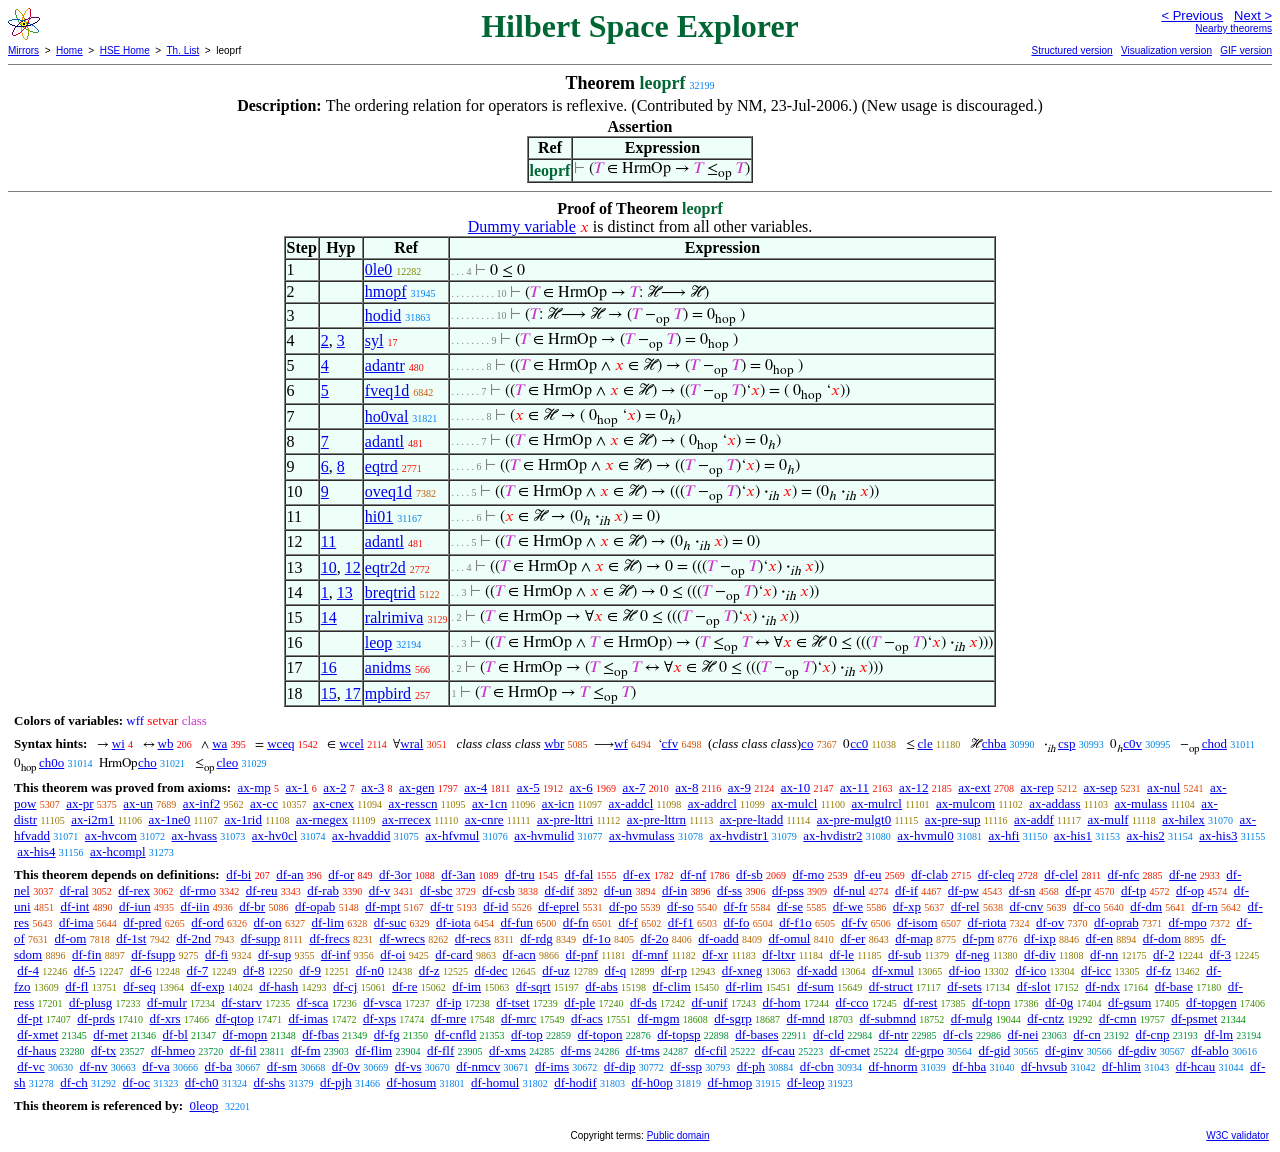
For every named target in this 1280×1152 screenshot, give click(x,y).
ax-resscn (412, 803)
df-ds (643, 1002)
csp (1066, 743)
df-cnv (1026, 906)
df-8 (254, 970)
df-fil (243, 1050)
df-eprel (558, 906)
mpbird (388, 693)
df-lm (1218, 1034)
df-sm (282, 1066)
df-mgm (659, 1018)
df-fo (736, 922)
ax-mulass (1140, 803)
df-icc (1096, 970)
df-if (906, 890)
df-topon (600, 1034)
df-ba (218, 1066)
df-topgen (1211, 1002)
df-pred (142, 922)
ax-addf (1034, 819)
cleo (228, 762)
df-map (914, 938)
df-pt (29, 1018)
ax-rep (1036, 787)
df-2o (654, 938)
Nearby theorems (1233, 28)
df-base (1174, 986)
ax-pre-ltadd (752, 819)
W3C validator (1237, 1135)
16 (329, 667)
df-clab (929, 874)
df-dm (1146, 906)
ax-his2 (1146, 835)
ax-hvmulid (544, 835)
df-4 (28, 970)
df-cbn (817, 1066)
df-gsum (1129, 1002)
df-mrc (518, 1018)
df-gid (995, 1050)
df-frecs (329, 938)
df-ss (729, 890)
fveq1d (387, 390)
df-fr (735, 906)
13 (345, 592)
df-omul (790, 938)
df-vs (408, 1066)
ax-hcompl (118, 851)
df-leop (806, 1082)
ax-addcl (631, 803)
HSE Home (125, 50)
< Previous (1192, 15)
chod (1214, 743)
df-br (252, 906)
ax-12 (914, 787)
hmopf (386, 291)
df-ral (74, 890)
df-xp (907, 906)
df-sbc (436, 890)
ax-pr (79, 803)
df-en (1099, 938)
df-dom (1162, 938)
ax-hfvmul (452, 835)
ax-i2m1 (92, 819)
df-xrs (165, 1018)
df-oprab (1116, 922)
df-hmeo (173, 1050)
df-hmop (729, 1082)
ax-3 (372, 787)
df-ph (751, 1066)
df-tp (1133, 890)
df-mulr (167, 1002)
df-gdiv (1137, 1050)
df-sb (749, 874)
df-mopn (245, 1034)
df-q (616, 970)
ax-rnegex (322, 819)
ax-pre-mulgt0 (854, 819)
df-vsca (382, 1002)
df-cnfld (455, 1034)
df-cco (851, 1002)
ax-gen (416, 787)
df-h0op (652, 1082)
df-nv (93, 1066)
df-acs (587, 1018)
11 (328, 541)
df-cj (345, 986)
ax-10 (796, 787)
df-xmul (893, 970)
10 (329, 567)
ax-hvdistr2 (832, 835)
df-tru (520, 874)
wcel (351, 743)
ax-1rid (243, 819)
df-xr (715, 954)
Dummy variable (522, 226)
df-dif (560, 890)
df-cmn (1118, 1018)
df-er (852, 938)
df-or (341, 874)
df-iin (195, 906)
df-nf (693, 874)
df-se (790, 906)
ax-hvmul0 (925, 835)
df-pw (963, 890)
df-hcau (1196, 1066)
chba (994, 743)
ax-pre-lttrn (656, 819)
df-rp (674, 970)
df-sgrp (733, 1018)
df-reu (262, 890)
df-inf (336, 954)
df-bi (238, 874)
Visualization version (1166, 50)
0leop (203, 1105)
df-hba (969, 1066)
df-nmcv (478, 1066)
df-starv (242, 1002)
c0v (1132, 743)
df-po (623, 906)
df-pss (788, 890)
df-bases (756, 1034)
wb (166, 743)
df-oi (392, 954)
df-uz (555, 970)
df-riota (986, 922)
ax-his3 (1218, 835)
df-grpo (924, 1050)
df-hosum (411, 1082)
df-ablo (1210, 1050)
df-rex (134, 890)
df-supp (261, 938)
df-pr (1078, 890)
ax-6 (581, 787)
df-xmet (37, 1034)
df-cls (958, 1034)
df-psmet (1194, 1018)
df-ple (579, 1002)
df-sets (964, 986)
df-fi (216, 954)
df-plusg (90, 1002)
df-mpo (1188, 922)
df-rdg (536, 938)
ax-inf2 (202, 803)
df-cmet (850, 1050)
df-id (495, 906)
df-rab (323, 890)
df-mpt (382, 906)
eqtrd (381, 466)
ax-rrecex (406, 819)
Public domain (678, 1135)
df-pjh (336, 1082)
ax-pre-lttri (565, 819)
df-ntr (894, 1034)
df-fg (387, 1034)
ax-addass (1054, 803)
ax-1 (297, 787)
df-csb (498, 890)
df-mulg (972, 1018)
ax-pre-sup (953, 819)
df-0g (1059, 1002)
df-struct (891, 986)
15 (329, 693)
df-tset (512, 1002)
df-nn (1104, 954)
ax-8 (686, 787)
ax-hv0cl (274, 835)
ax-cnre (484, 819)
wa (219, 743)
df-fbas (320, 1034)
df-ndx (1102, 986)
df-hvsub (1044, 1066)
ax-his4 (36, 851)
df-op (1190, 890)
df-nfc (1124, 874)
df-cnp (1152, 1034)
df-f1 (681, 922)
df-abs (601, 986)
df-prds (96, 1018)
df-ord (207, 922)
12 (353, 567)
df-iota (453, 922)
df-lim (328, 922)
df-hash (278, 986)
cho (147, 762)
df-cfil (710, 1050)
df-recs (473, 938)
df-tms (643, 1050)
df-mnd (806, 1018)
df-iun (135, 906)
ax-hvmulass (642, 835)
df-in (674, 890)
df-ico (1030, 970)
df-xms (507, 1050)
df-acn (519, 954)
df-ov (1050, 922)
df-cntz (1045, 1018)
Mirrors (23, 50)
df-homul (495, 1082)
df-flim (373, 1050)
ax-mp (254, 787)
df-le (841, 954)
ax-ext (974, 787)
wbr (554, 743)
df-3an (458, 874)
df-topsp (678, 1034)
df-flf (440, 1050)
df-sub (904, 954)
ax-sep (1100, 787)
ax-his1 (1073, 835)
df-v (380, 890)
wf (621, 743)
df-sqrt (533, 986)
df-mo (808, 874)
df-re (404, 986)
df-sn (1022, 890)
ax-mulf (1107, 819)
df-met (110, 1034)
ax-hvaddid (361, 835)
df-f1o (795, 922)
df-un (618, 890)
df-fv (854, 922)
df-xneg (742, 970)
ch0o (51, 762)
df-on (268, 922)
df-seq (139, 986)
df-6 (141, 970)
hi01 (379, 516)
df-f (628, 922)
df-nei (1022, 1034)
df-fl (76, 986)
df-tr (441, 906)
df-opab (315, 906)
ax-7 (633, 787)
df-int (74, 906)
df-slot (1034, 986)
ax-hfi (1003, 835)
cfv (670, 743)
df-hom (781, 1002)
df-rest (920, 1002)
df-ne (1182, 874)
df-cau (778, 1050)
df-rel (965, 906)
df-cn (1086, 1034)
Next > (1253, 15)
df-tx (103, 1050)
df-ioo (965, 970)
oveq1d (388, 491)
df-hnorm (892, 1066)
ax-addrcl (712, 803)
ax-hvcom (111, 835)
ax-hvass (195, 835)
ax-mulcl (794, 803)
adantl (384, 441)
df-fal (578, 874)
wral (411, 743)
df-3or (395, 874)
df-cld (828, 1034)
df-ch (73, 1082)
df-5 (85, 970)
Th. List (183, 50)
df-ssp (686, 1066)
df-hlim (1121, 1066)
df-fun (516, 922)
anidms (388, 667)
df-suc (390, 922)
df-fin (87, 954)
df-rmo (198, 890)
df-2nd (193, 938)
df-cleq (996, 874)
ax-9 (739, 787)
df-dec (490, 970)
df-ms (576, 1050)
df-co (1086, 906)
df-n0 (370, 970)
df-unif (710, 1002)
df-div (1040, 954)
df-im (466, 986)
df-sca (313, 1002)
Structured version (1071, 50)
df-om (71, 938)
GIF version (1246, 50)
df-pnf (582, 954)
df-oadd (718, 938)
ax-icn (558, 803)
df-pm (979, 938)
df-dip (620, 1066)
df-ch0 (202, 1082)
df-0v (346, 1066)
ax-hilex (1183, 819)
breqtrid (390, 592)
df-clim (672, 986)
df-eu (867, 874)
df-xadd (817, 970)
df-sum (815, 986)
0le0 (379, 269)
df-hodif (575, 1082)
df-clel (1061, 874)
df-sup (274, 954)
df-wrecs (402, 938)
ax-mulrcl (876, 803)
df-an (289, 874)
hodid (383, 315)
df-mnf (650, 954)
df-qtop (234, 1018)
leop (379, 642)
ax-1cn (489, 803)
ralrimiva (394, 617)
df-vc (30, 1066)
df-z (429, 970)
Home (69, 50)
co (807, 743)
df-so (680, 906)
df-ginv (1064, 1050)
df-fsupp (153, 954)
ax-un (138, 803)
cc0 (859, 743)
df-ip (448, 1002)
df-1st (131, 938)
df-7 (198, 970)
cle (925, 743)
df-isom (917, 922)
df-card (454, 954)
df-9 (310, 970)
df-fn (576, 922)
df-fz (1158, 970)
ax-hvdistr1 (738, 835)
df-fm (306, 1050)
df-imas (308, 1018)
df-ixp (1040, 938)
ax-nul (1163, 787)
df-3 (1220, 954)
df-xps (379, 1018)
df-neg (973, 954)
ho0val (387, 416)
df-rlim (744, 986)
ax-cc (264, 803)
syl (374, 340)
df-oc (136, 1082)
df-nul (849, 890)
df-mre (448, 1018)
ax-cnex (333, 803)
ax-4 (475, 787)
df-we (848, 906)
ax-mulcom (965, 803)
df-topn (991, 1002)
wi (118, 743)
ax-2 (334, 787)
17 (353, 693)
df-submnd (888, 1018)
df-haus (36, 1050)
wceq (280, 743)
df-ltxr (778, 954)
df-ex (636, 874)
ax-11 (854, 787)
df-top (527, 1034)
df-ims (552, 1066)
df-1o (597, 938)
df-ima (76, 922)
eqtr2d (385, 567)
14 (329, 617)
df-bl (175, 1034)
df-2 (1164, 954)
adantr (385, 365)
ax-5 (528, 787)
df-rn (1205, 906)
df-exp (207, 986)
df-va (155, 1066)
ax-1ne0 (169, 819)
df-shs (269, 1082)
